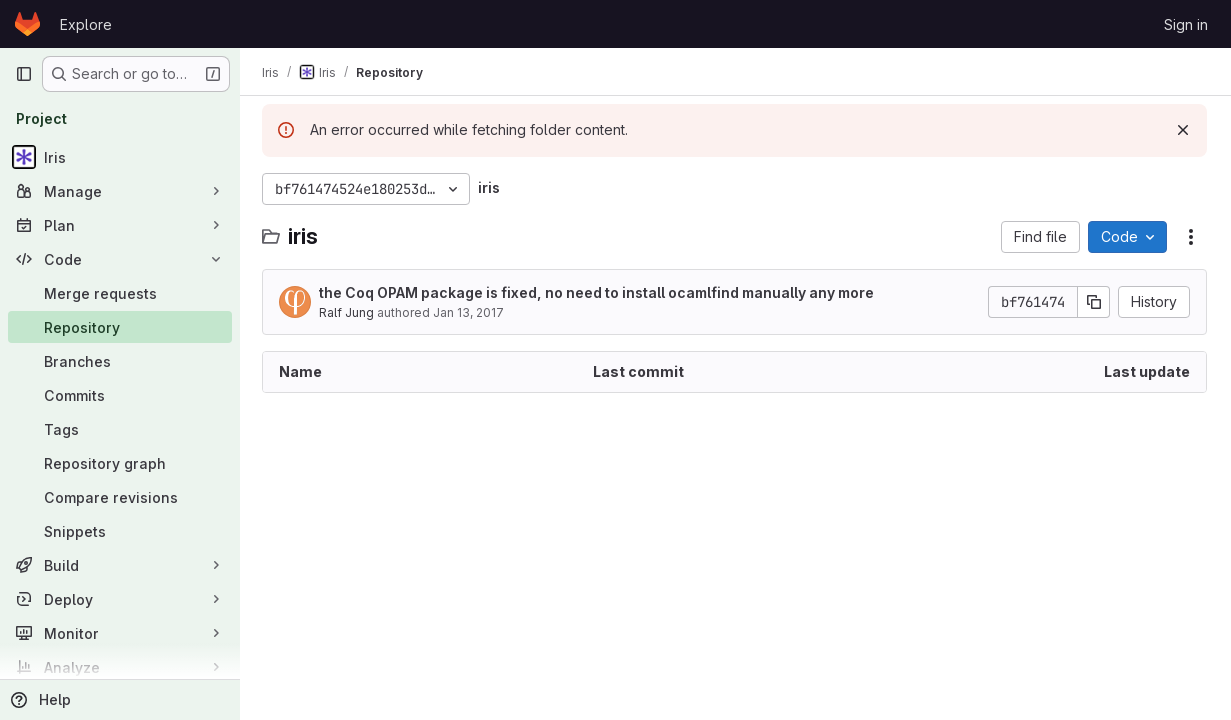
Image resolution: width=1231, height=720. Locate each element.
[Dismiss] (1183, 130)
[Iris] (120, 157)
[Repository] (120, 327)
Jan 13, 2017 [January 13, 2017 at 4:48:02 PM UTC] (470, 312)
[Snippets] (120, 531)
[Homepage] (27, 24)
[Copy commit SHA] (1094, 302)
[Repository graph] (120, 463)
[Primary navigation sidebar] (24, 74)
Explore (86, 24)
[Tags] (120, 429)
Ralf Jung (348, 312)
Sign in (1186, 24)
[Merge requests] (120, 293)
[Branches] (120, 361)
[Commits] (120, 395)
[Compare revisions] (120, 497)
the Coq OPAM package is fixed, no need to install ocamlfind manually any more (598, 292)
